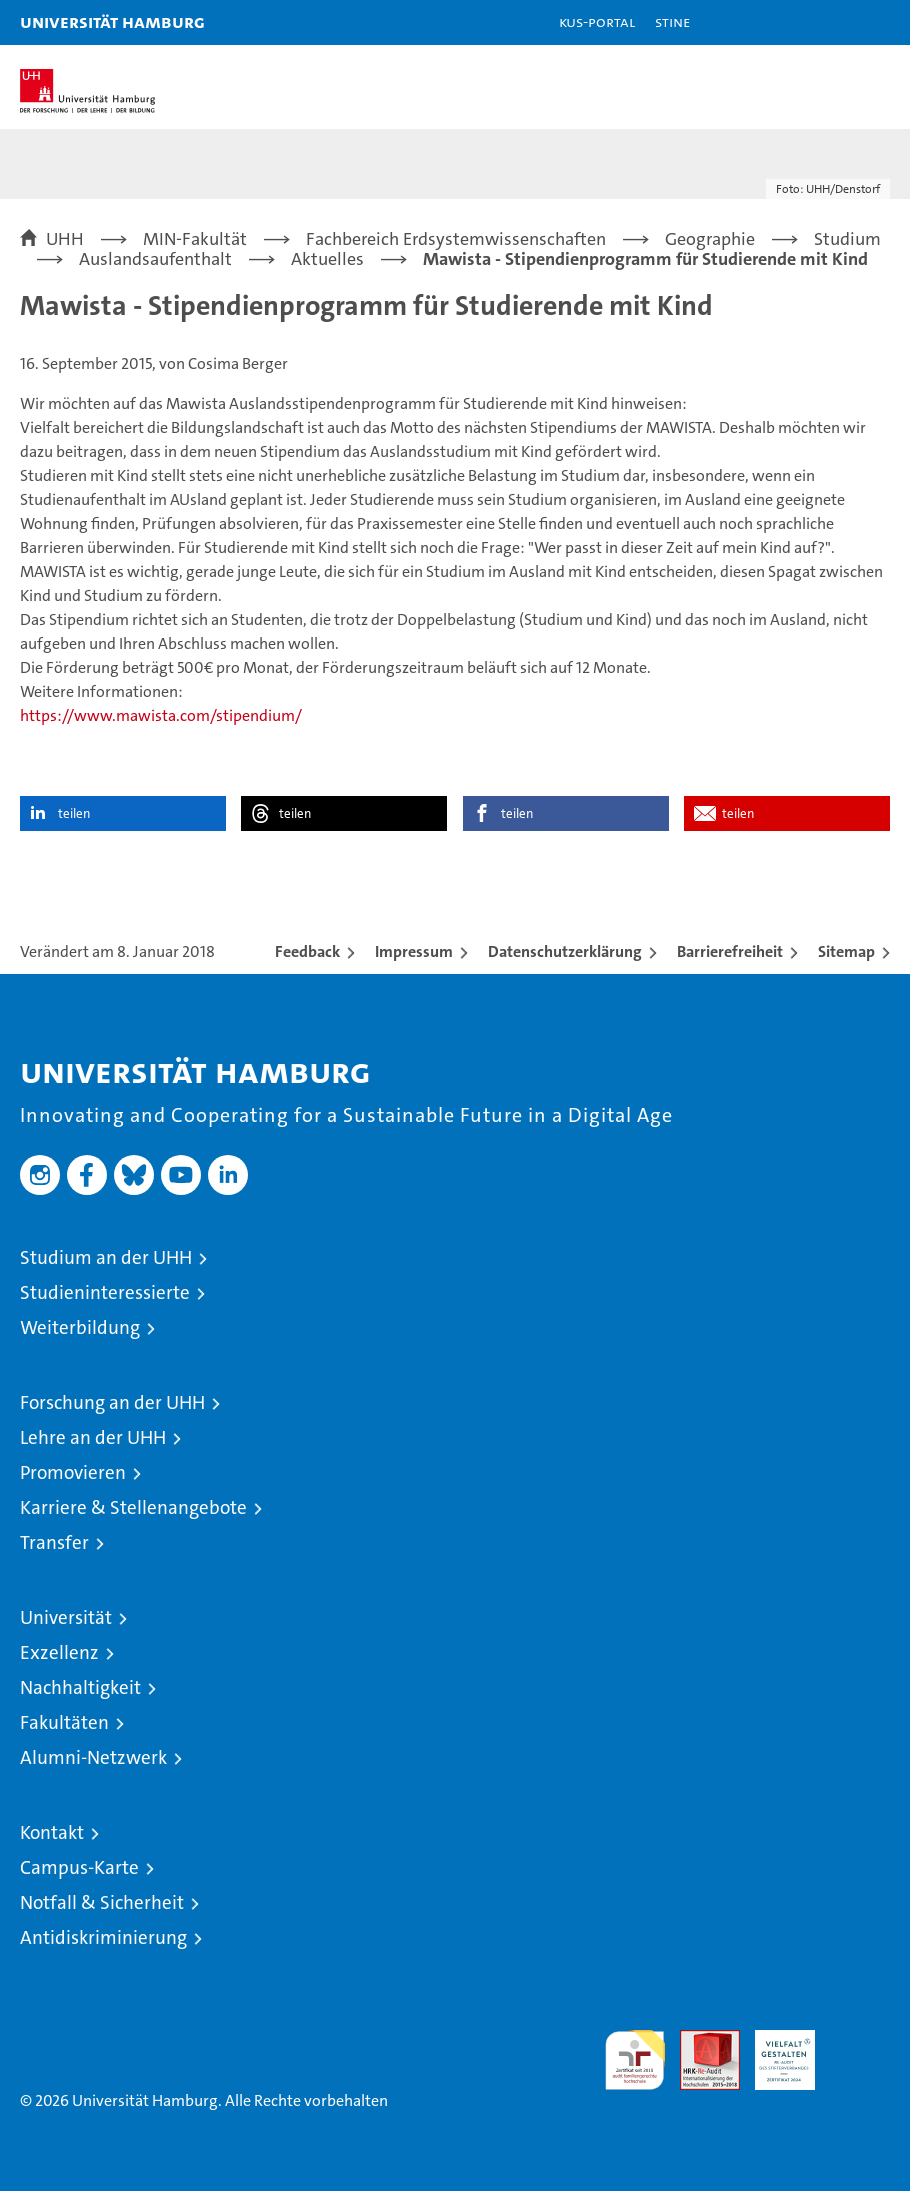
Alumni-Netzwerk (93, 1757)
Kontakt (52, 1832)
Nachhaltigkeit (80, 1687)
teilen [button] (74, 813)
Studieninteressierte (105, 1292)
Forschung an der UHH (112, 1402)
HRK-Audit (774, 2051)
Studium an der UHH (106, 1257)
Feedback (307, 951)
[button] (832, 22)
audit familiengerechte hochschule (635, 2060)
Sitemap (846, 951)
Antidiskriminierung (103, 1937)
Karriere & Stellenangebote (133, 1507)
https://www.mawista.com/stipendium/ (161, 715)
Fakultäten (64, 1722)
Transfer (54, 1542)
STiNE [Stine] (672, 21)
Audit (699, 2040)
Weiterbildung (80, 1327)
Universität (66, 1617)
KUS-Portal (597, 21)
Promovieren (73, 1472)
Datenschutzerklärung (565, 951)
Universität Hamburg (112, 21)
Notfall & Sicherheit (102, 1902)
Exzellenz (59, 1652)
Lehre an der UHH (93, 1437)
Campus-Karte (79, 1867)
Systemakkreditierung (860, 2040)
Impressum (414, 951)
